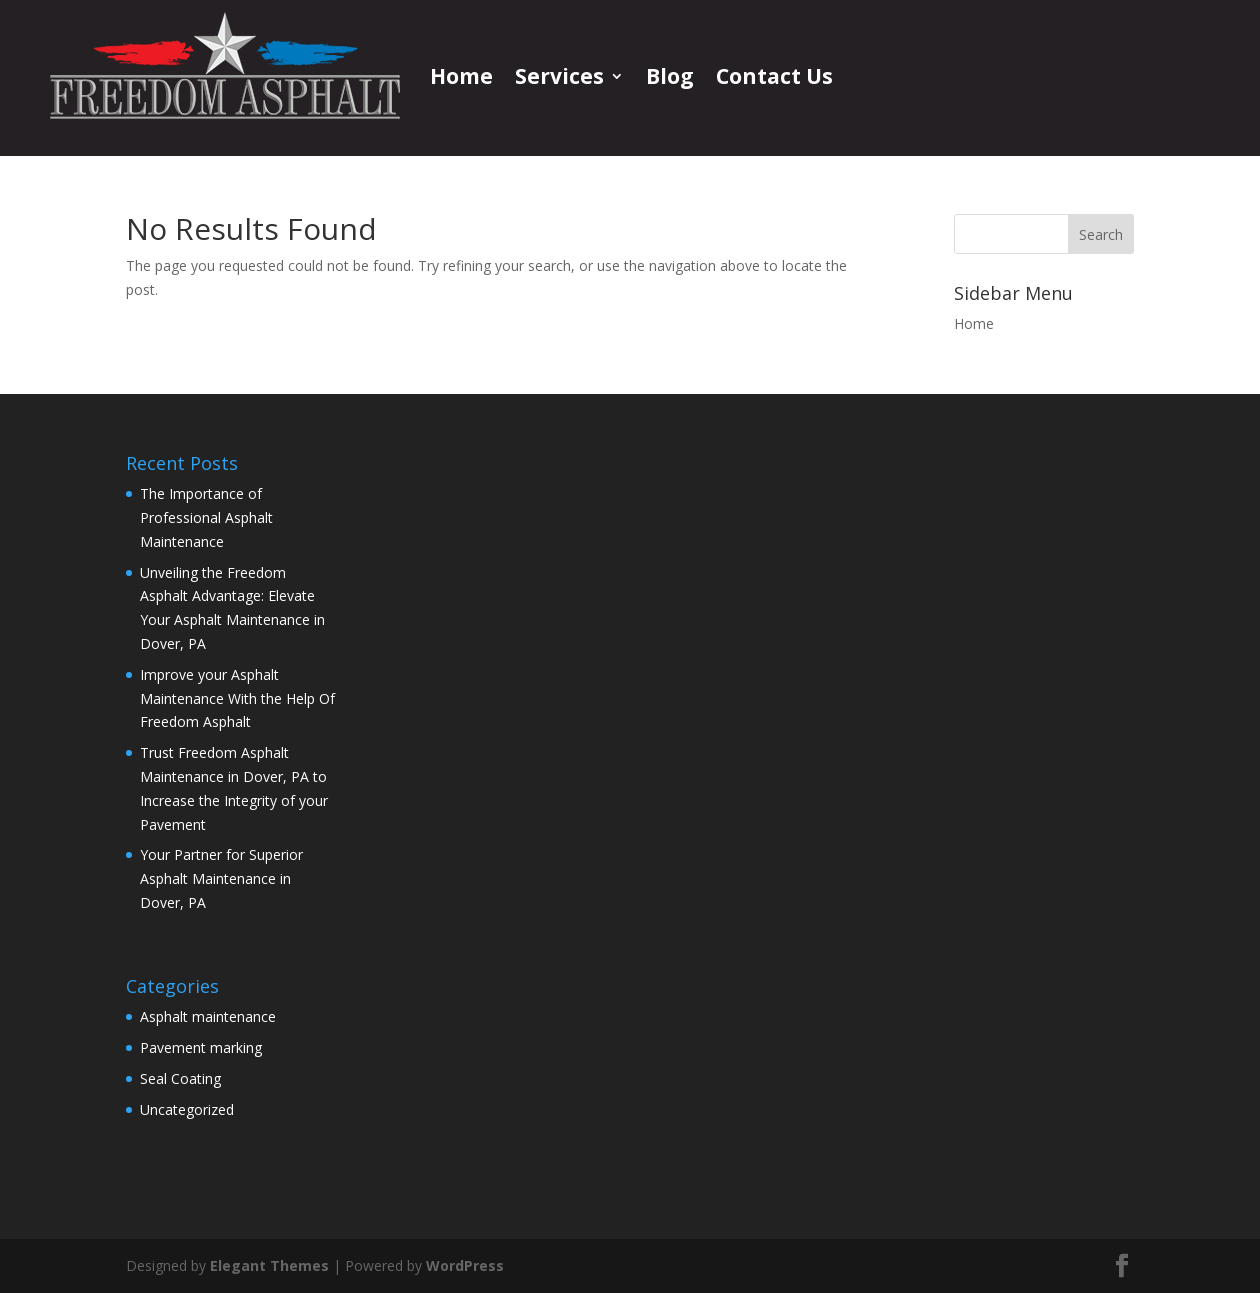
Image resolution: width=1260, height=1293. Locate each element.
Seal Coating (180, 1078)
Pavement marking (201, 1047)
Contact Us (774, 76)
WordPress (465, 1265)
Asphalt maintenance (208, 1016)
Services (559, 76)
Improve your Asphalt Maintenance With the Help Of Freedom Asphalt (237, 698)
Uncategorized (187, 1109)
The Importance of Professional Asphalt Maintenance (206, 517)
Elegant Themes (269, 1265)
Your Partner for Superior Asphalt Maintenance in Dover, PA (221, 878)
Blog (670, 76)
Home (461, 76)
